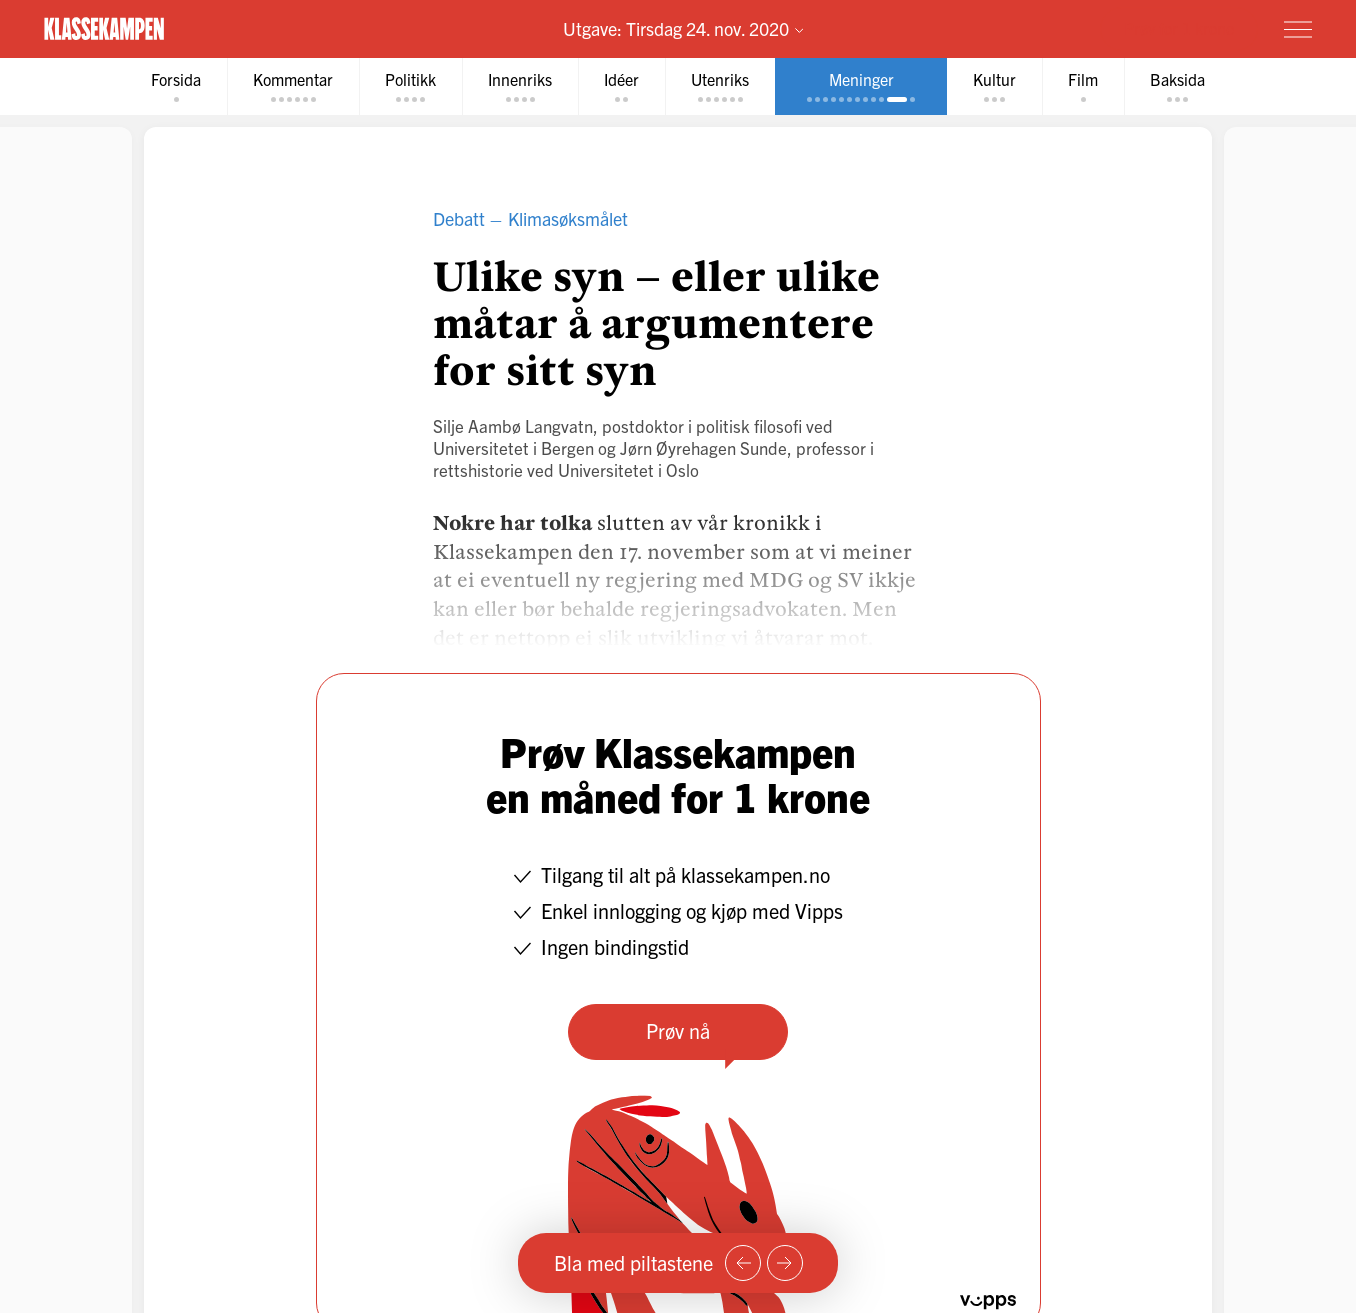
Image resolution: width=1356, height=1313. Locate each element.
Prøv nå (678, 1030)
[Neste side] (785, 1263)
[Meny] (1298, 29)
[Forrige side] (743, 1263)
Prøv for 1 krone (1179, 28)
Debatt (459, 218)
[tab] (176, 86)
